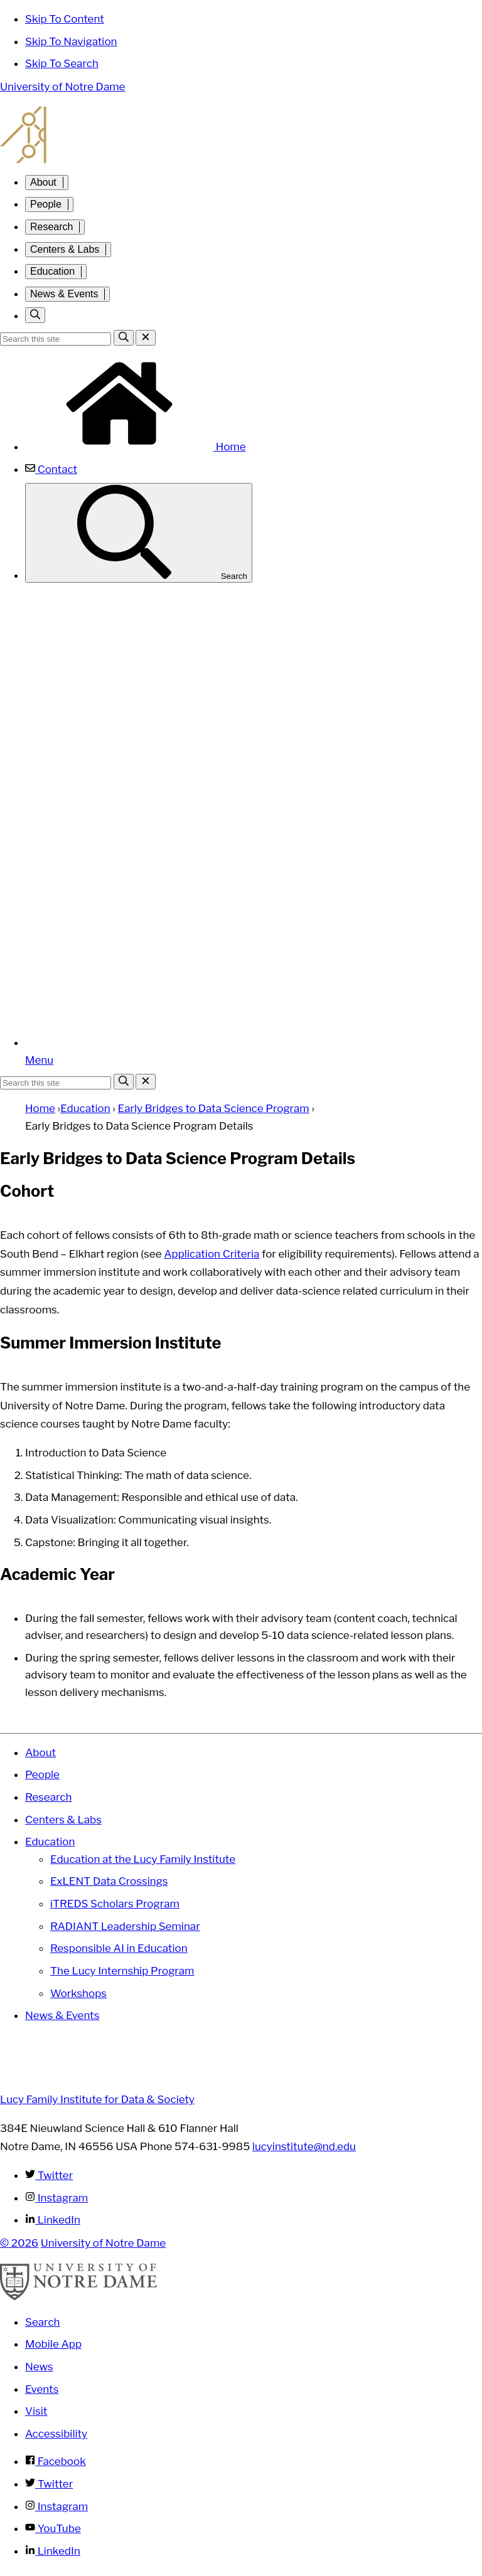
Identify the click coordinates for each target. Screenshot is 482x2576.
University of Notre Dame (62, 86)
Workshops (78, 1993)
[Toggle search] (35, 315)
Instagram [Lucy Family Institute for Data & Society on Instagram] (56, 2198)
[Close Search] (146, 338)
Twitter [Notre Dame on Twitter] (49, 2484)
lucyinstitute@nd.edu (304, 2146)
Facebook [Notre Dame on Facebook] (55, 2461)
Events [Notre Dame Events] (41, 2389)
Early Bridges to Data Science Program (213, 1108)
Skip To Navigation (71, 41)
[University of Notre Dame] (78, 2297)
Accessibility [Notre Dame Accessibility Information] (56, 2433)
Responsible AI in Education (119, 1948)
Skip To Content (64, 19)
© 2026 (19, 2243)
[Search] (124, 338)
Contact (51, 469)
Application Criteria (211, 1254)
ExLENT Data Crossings (109, 1881)
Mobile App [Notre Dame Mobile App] (53, 2344)
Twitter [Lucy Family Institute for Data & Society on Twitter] (49, 2175)
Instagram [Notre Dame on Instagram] (56, 2506)
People (46, 204)
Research (51, 226)
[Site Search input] (55, 339)
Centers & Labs (64, 249)
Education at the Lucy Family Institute (142, 1859)
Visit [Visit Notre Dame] (36, 2411)
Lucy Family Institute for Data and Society (241, 135)
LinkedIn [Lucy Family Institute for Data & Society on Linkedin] (52, 2219)
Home (135, 446)
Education (52, 271)
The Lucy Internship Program (122, 1970)
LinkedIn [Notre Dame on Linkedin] (52, 2551)
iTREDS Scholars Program (114, 1903)
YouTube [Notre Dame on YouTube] (53, 2528)
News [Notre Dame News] (39, 2366)
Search (138, 533)
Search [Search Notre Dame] (42, 2322)
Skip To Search (62, 63)
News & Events (64, 294)
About (43, 182)
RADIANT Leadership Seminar (125, 1926)
